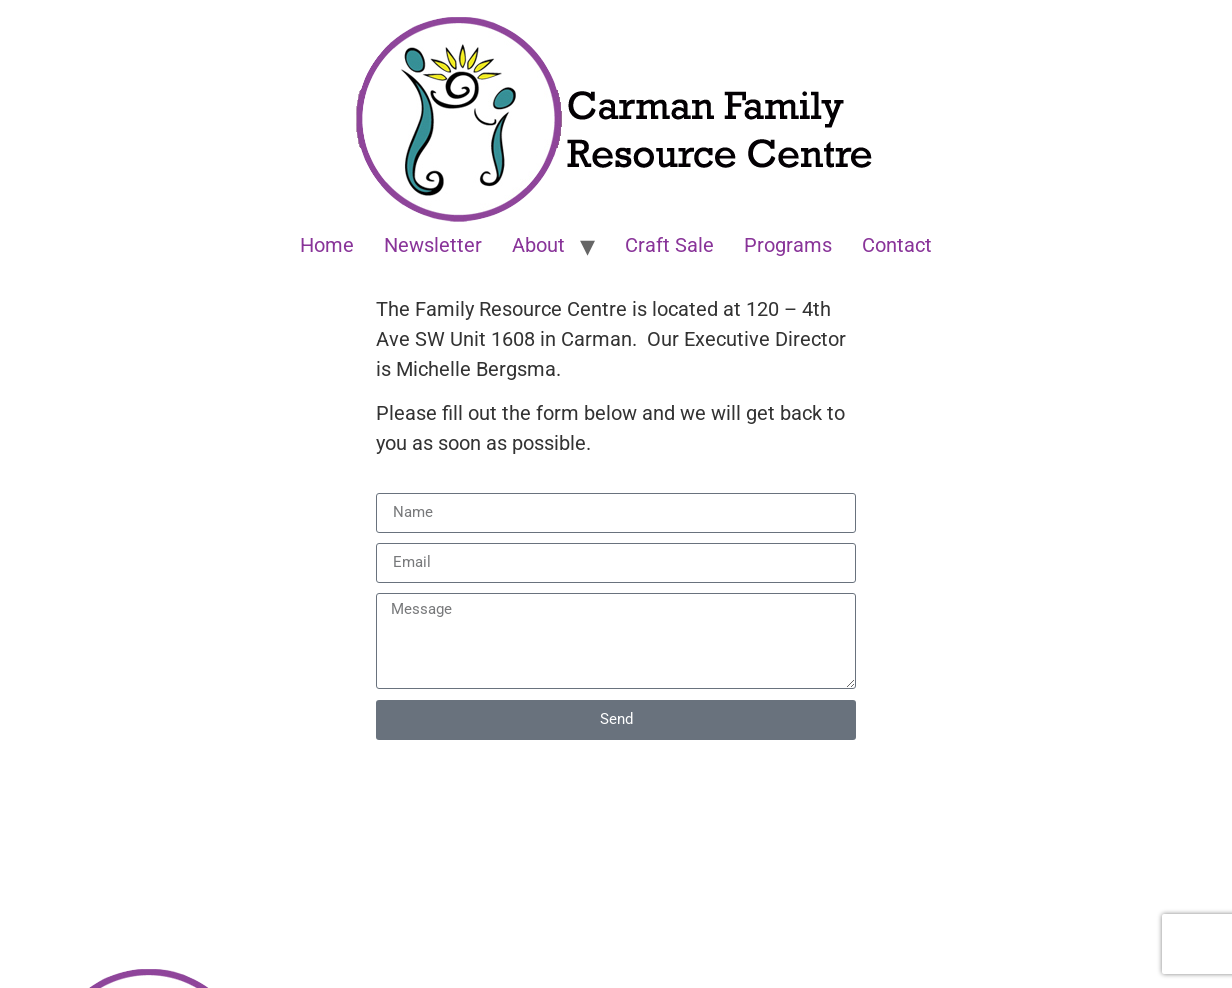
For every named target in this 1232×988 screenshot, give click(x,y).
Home (327, 245)
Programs (788, 245)
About (538, 245)
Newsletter (433, 245)
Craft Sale (669, 245)
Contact (897, 245)
